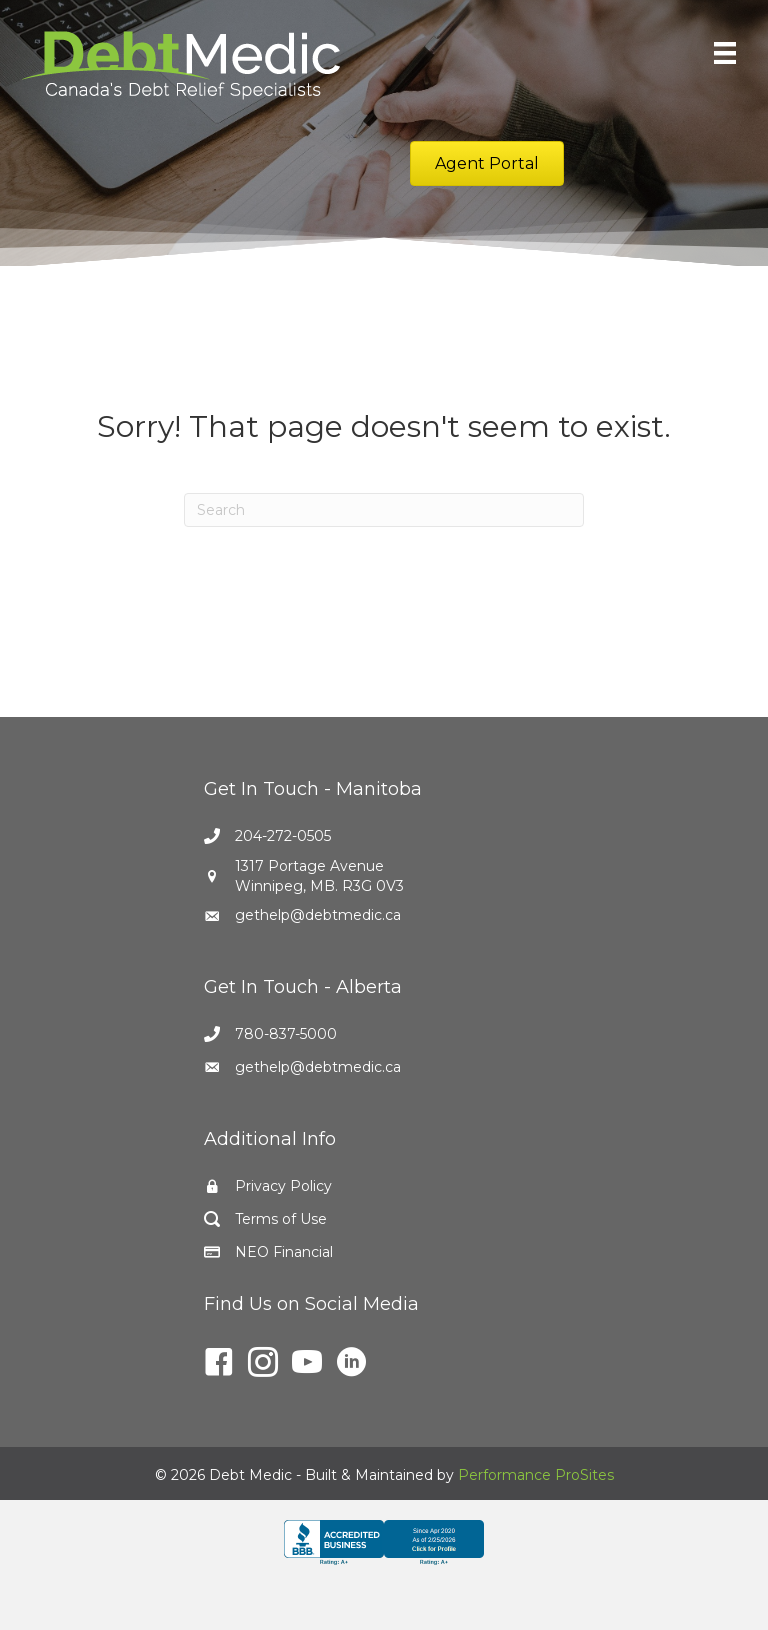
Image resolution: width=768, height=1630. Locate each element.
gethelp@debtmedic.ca (318, 915)
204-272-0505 (283, 836)
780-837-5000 (286, 1034)
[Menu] (725, 53)
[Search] (384, 510)
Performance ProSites (536, 1475)
